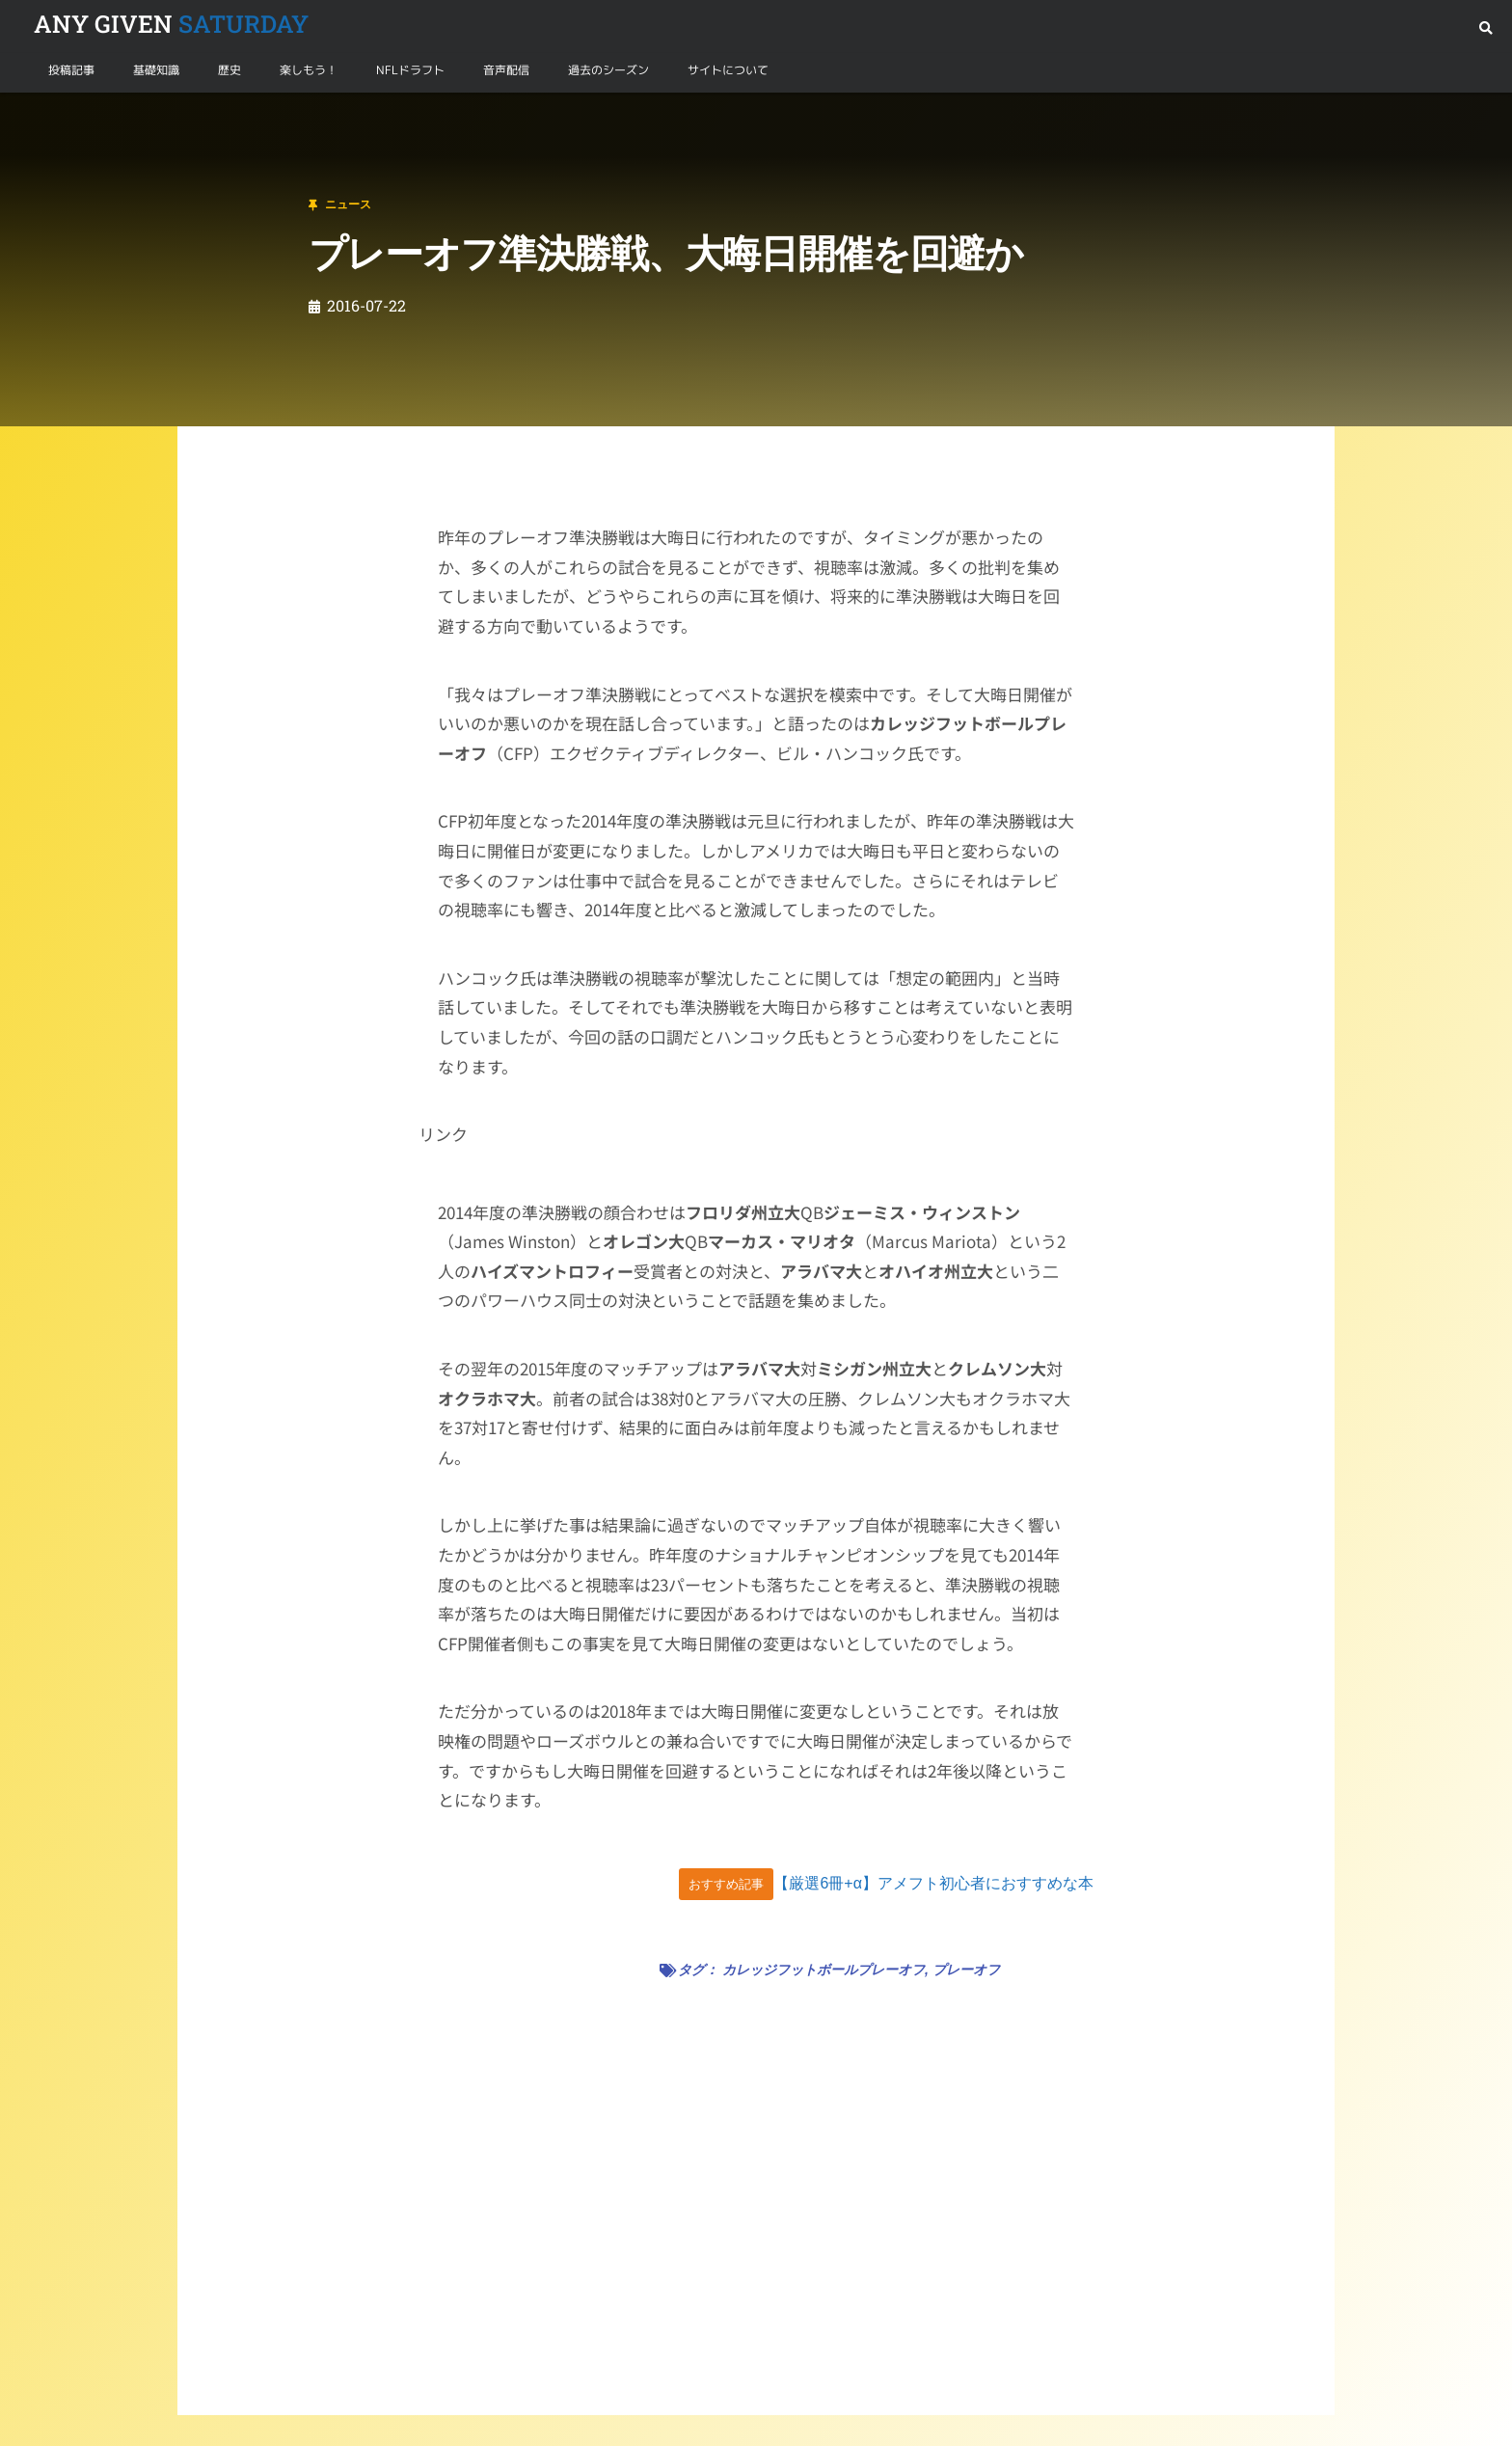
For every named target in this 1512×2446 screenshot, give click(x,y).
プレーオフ (966, 1969)
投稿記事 (71, 70)
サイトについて (728, 70)
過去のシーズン (608, 70)
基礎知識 (156, 70)
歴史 (229, 70)
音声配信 (506, 70)
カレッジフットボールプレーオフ (823, 1969)
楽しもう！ (309, 70)
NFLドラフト (410, 70)
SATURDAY (171, 24)
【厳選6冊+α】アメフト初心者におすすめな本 (933, 1883)
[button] (1485, 28)
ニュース (110, 115)
